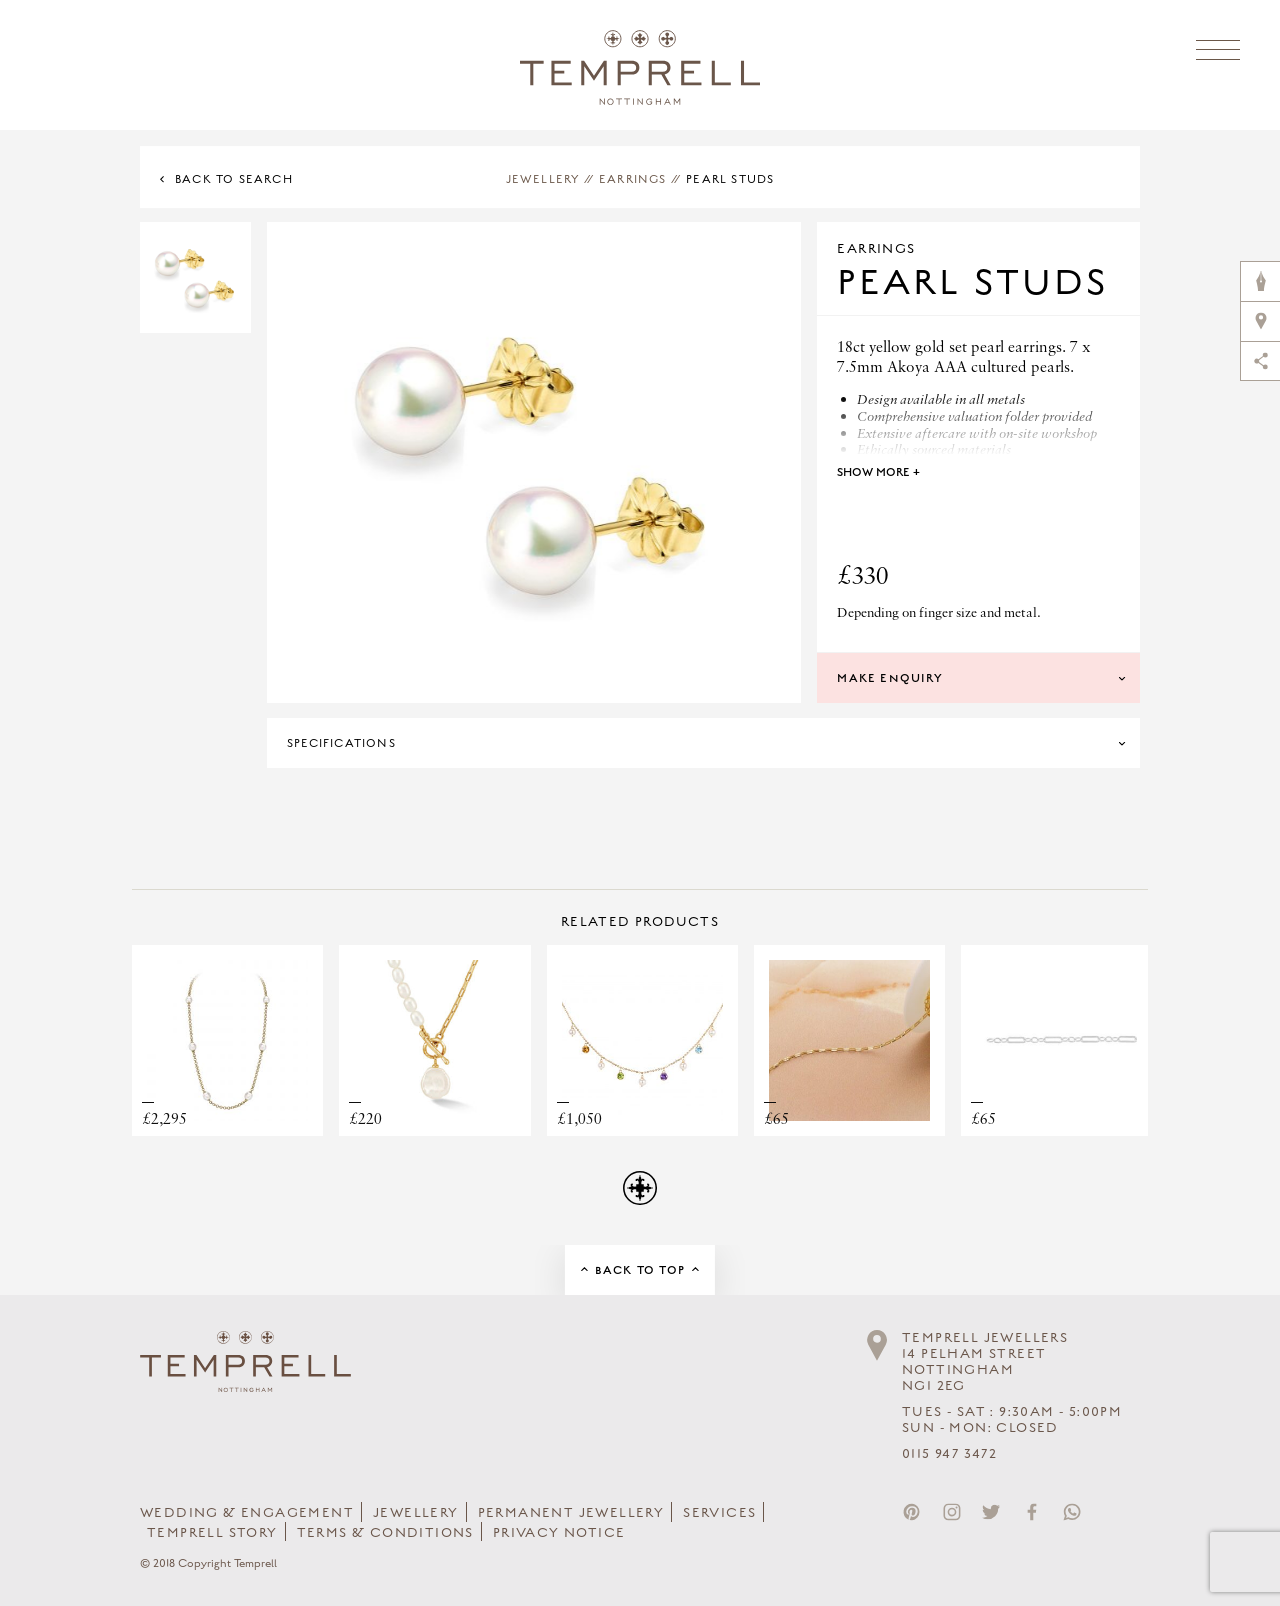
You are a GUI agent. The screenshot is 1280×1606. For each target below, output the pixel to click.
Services (719, 1513)
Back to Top (640, 1270)
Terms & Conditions (385, 1533)
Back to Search (234, 179)
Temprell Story (212, 1533)
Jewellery (543, 179)
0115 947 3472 (949, 1454)
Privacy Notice (559, 1533)
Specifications (341, 743)
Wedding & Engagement (247, 1513)
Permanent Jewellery (571, 1513)
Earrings (633, 179)
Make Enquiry (889, 678)
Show (878, 472)
